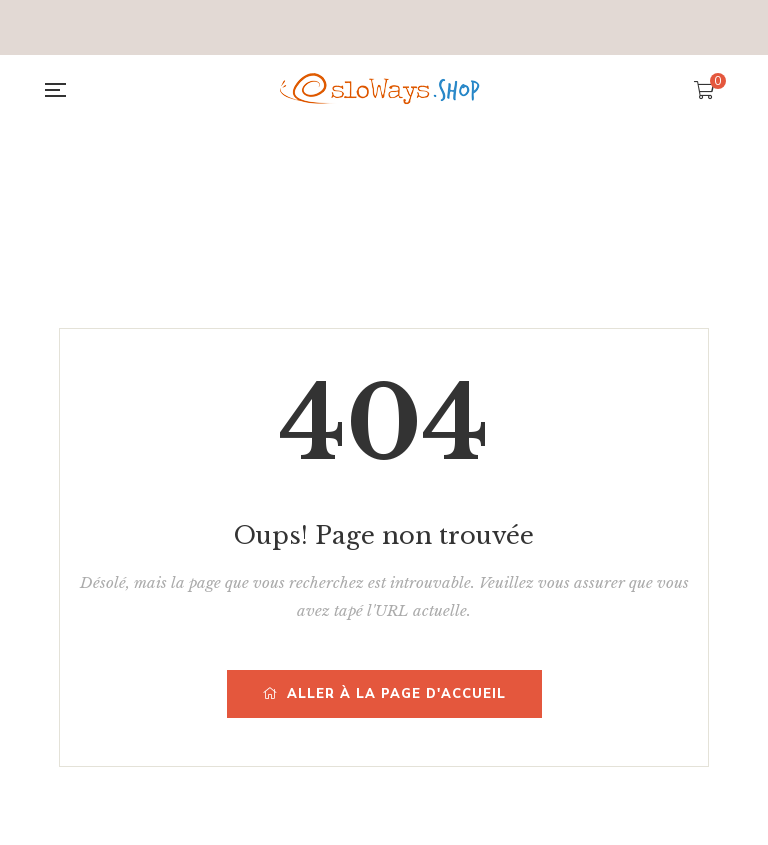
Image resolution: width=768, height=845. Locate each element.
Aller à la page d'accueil (384, 694)
